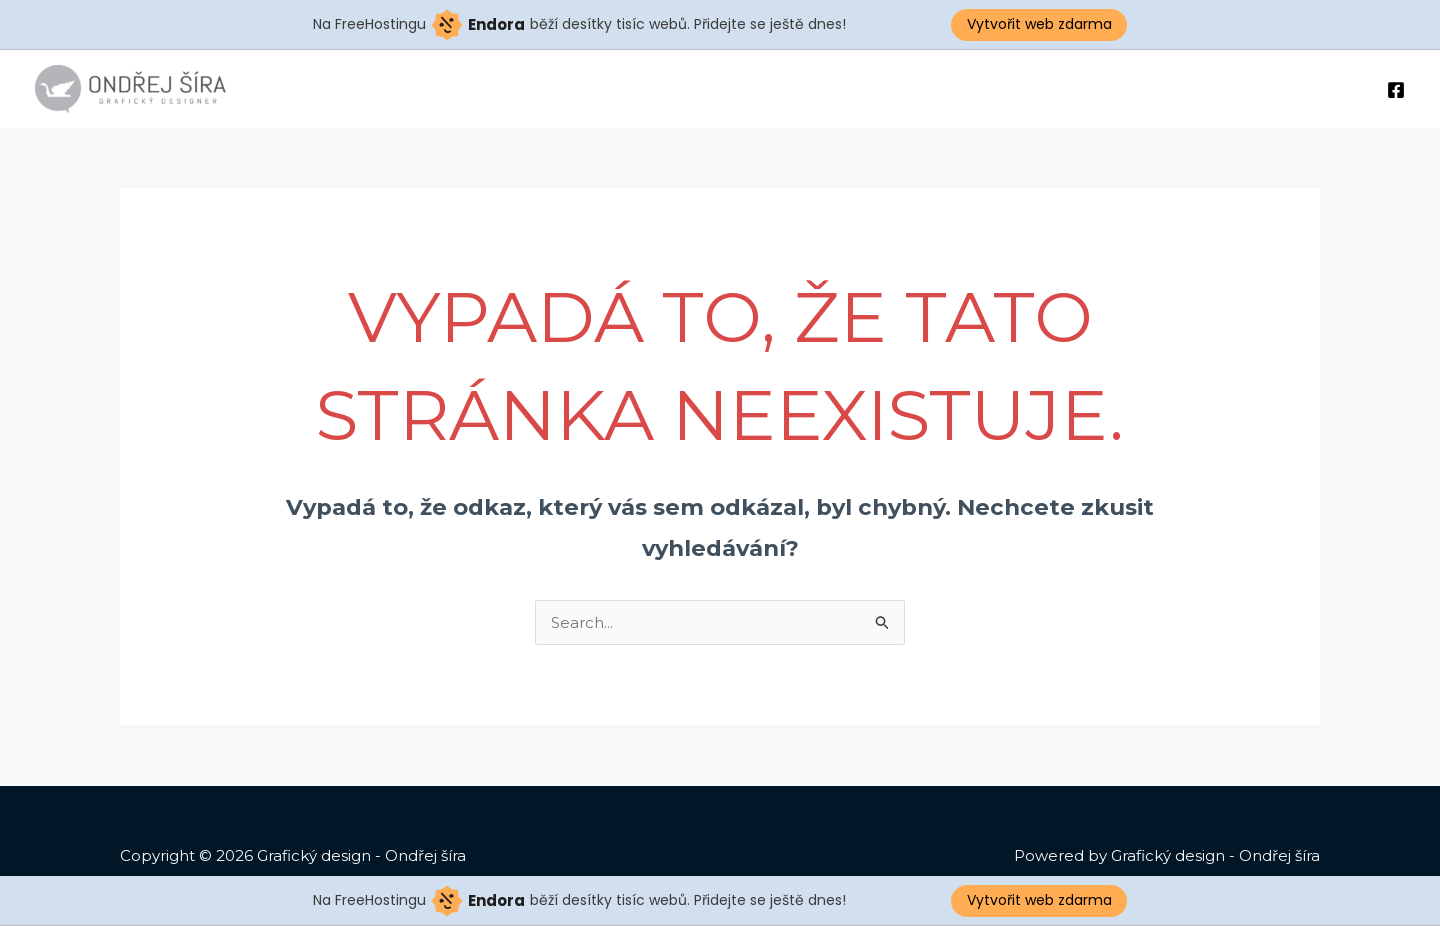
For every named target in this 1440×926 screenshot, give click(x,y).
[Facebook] (1396, 90)
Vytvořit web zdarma (1039, 24)
